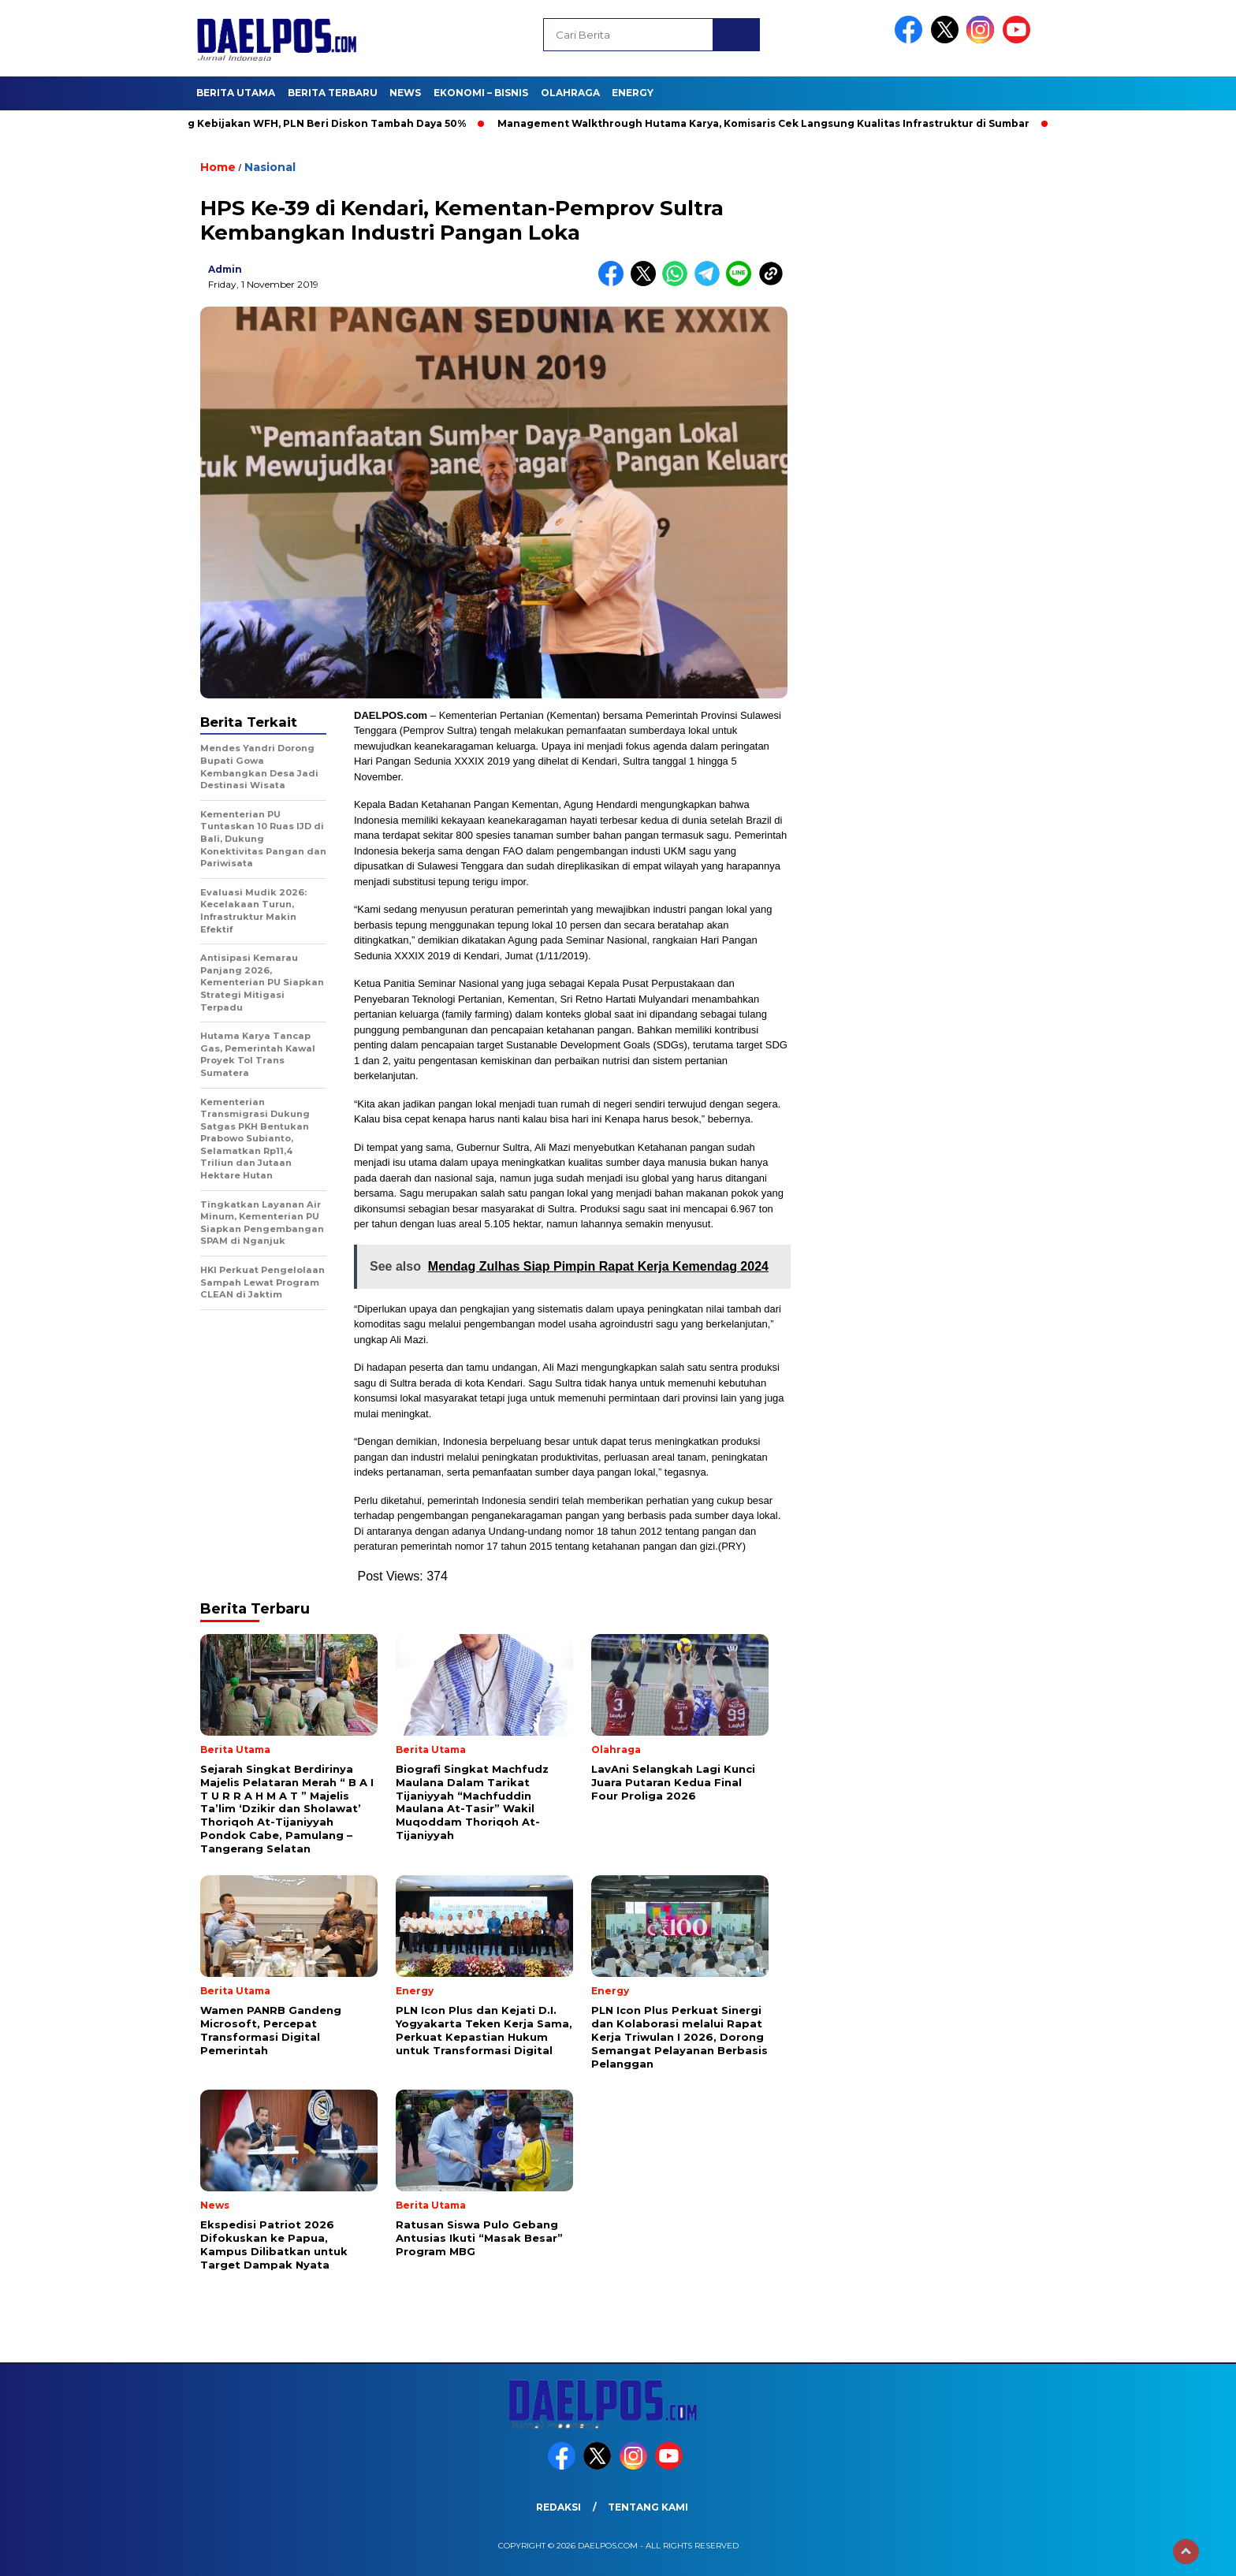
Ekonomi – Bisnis (481, 93)
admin (225, 269)
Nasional (270, 167)
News (405, 93)
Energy (632, 93)
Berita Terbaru (333, 93)
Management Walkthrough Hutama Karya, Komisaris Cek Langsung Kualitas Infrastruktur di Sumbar (769, 123)
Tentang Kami (648, 2507)
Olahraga (570, 93)
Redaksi (558, 2507)
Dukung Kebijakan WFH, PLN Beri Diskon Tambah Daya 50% (315, 123)
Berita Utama (235, 93)
